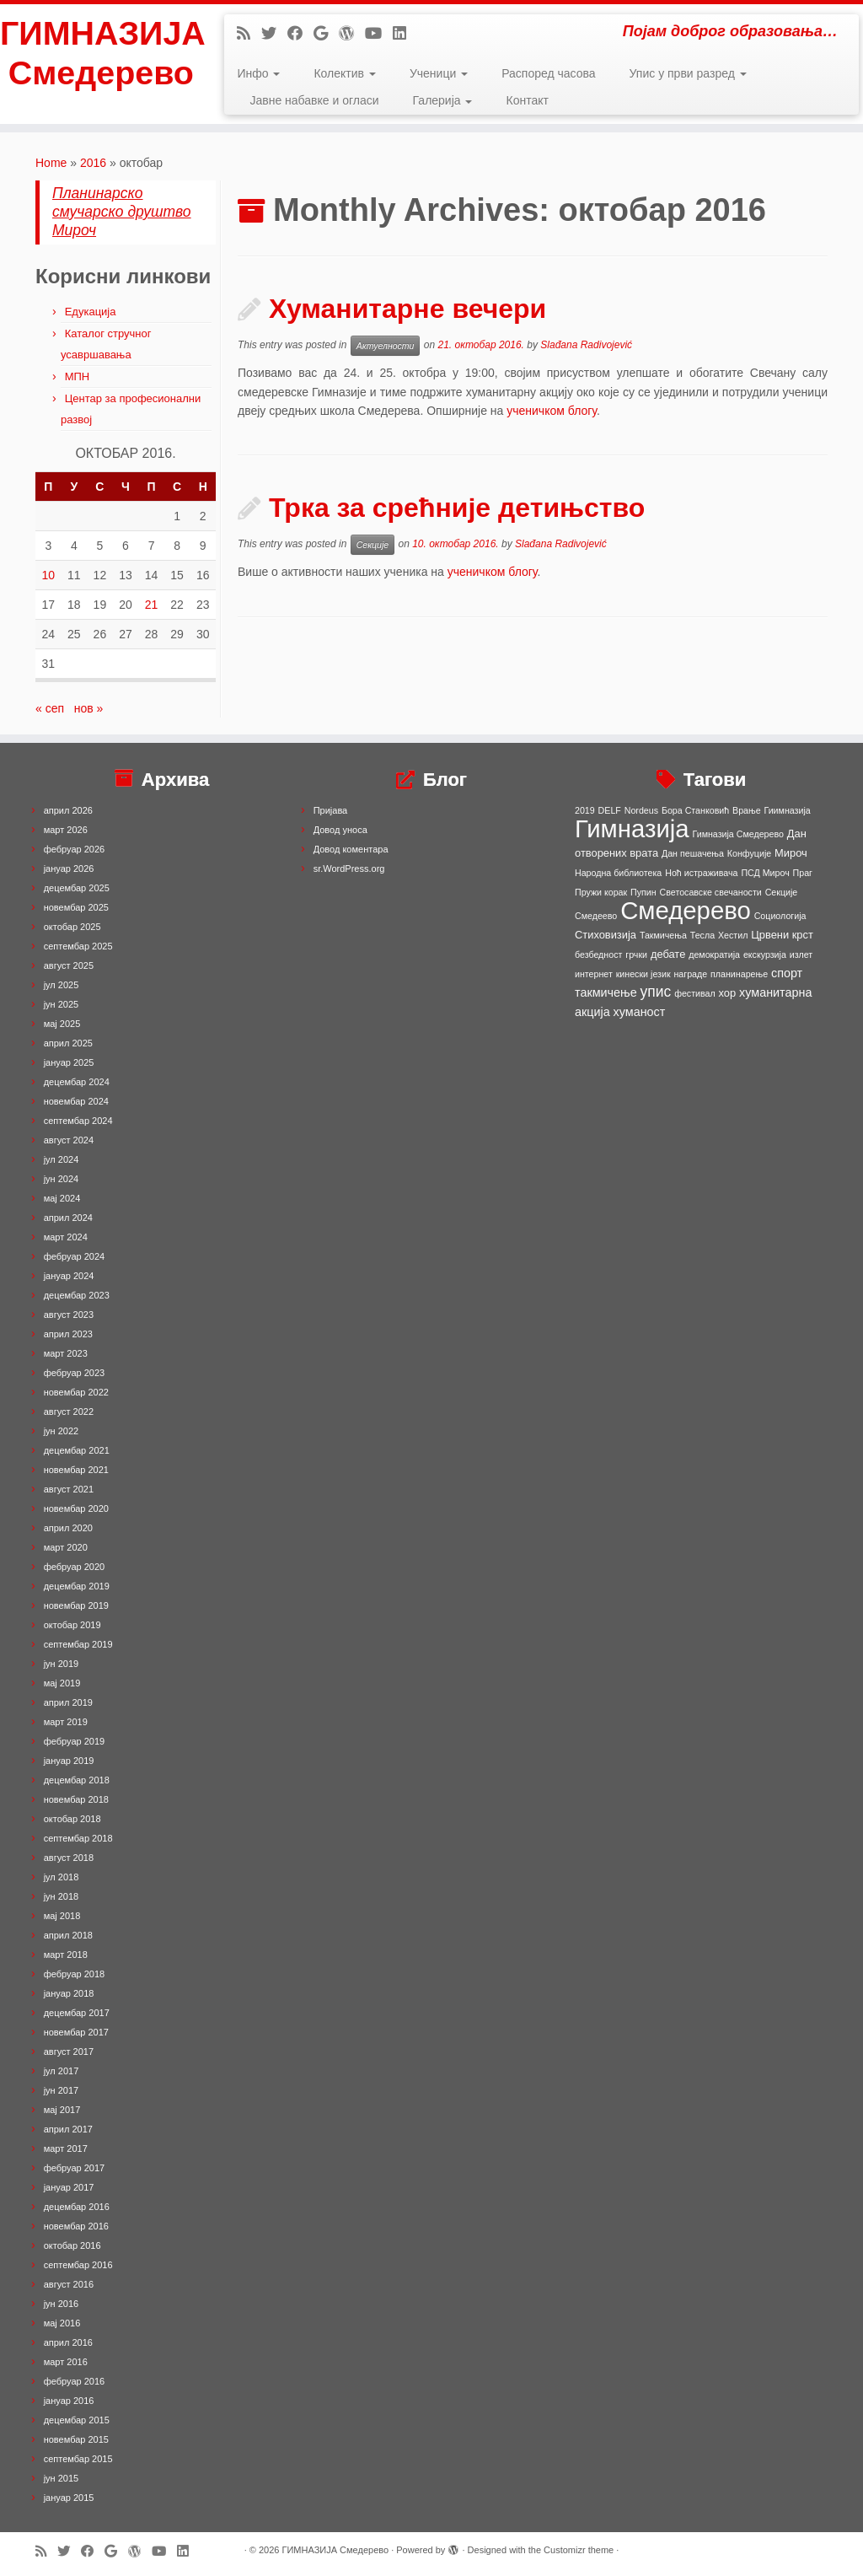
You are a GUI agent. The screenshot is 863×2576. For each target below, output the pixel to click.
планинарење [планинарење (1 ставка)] (739, 974)
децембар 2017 (77, 2013)
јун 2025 (61, 1004)
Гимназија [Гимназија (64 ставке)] (632, 828)
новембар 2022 (76, 1392)
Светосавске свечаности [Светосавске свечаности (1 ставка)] (711, 892)
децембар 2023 (77, 1295)
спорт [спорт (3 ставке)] (786, 973)
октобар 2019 (72, 1625)
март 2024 (66, 1237)
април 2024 (68, 1218)
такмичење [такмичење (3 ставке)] (606, 992)
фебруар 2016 (74, 2381)
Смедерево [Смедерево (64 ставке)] (685, 910)
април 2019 (68, 1702)
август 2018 (69, 1858)
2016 (93, 162)
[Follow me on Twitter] (274, 33)
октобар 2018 (72, 1819)
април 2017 (68, 2129)
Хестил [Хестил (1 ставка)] (733, 935)
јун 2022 (61, 1431)
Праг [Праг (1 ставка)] (802, 873)
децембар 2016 (77, 2207)
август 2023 (69, 1315)
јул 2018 (61, 1877)
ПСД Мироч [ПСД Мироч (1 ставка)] (765, 873)
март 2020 (66, 1547)
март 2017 (66, 2148)
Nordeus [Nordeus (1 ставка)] (641, 810)
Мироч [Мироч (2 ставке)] (791, 853)
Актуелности (385, 346)
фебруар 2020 (74, 1567)
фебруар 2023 (74, 1373)
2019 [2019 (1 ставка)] (585, 810)
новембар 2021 (76, 1470)
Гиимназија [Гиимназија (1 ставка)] (787, 810)
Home (51, 162)
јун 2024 (61, 1179)
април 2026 (68, 810)
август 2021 (69, 1489)
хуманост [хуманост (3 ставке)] (640, 1012)
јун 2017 (61, 2090)
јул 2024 (61, 1159)
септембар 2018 (78, 1838)
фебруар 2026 (74, 849)
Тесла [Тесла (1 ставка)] (702, 935)
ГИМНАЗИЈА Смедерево (101, 54)
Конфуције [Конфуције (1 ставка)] (749, 853)
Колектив (344, 73)
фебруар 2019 (74, 1741)
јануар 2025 (69, 1062)
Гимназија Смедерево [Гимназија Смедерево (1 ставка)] (738, 834)
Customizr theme (579, 2550)
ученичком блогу (552, 410)
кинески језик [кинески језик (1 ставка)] (643, 974)
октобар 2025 (72, 927)
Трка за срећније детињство (457, 507)
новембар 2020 (76, 1508)
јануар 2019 (69, 1761)
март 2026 (66, 830)
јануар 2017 (69, 2187)
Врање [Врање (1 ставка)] (746, 810)
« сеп (49, 708)
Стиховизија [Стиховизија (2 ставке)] (605, 934)
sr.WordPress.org (349, 868)
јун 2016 (61, 2304)
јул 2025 (61, 985)
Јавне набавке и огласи (313, 100)
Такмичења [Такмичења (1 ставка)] (663, 935)
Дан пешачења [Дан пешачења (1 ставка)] (693, 853)
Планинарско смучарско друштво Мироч (121, 212)
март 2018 (66, 1954)
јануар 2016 (69, 2401)
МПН (77, 376)
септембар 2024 (78, 1121)
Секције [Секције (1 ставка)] (781, 892)
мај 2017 (62, 2110)
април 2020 (68, 1528)
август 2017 (69, 2051)
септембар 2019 (78, 1644)
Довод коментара (351, 849)
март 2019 (66, 1722)
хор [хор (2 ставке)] (728, 993)
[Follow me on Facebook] (300, 33)
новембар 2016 (76, 2226)
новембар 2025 (76, 907)
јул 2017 (61, 2071)
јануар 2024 (69, 1276)
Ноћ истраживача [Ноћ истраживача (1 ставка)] (701, 873)
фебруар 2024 (74, 1256)
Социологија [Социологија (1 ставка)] (780, 916)
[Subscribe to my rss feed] (249, 33)
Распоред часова (548, 73)
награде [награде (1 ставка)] (690, 974)
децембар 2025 (77, 888)
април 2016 (68, 2342)
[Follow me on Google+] (326, 33)
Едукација (90, 311)
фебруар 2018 (74, 1974)
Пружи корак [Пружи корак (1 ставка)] (601, 892)
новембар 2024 (76, 1101)
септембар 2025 (78, 946)
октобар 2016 (72, 2245)
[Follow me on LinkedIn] (405, 33)
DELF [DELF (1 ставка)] (609, 810)
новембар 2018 (76, 1799)
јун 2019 (61, 1664)
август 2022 (69, 1411)
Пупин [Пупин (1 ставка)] (643, 892)
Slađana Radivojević (586, 345)
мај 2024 (62, 1198)
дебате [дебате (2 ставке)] (668, 954)
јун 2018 (61, 1896)
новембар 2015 (76, 2439)
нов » (89, 708)
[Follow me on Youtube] (379, 33)
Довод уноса (340, 830)
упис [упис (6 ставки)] (656, 991)
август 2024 (69, 1140)
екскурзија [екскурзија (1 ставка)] (764, 954)
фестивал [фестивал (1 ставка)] (695, 993)
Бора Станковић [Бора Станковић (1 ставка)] (695, 810)
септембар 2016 (78, 2265)
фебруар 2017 (74, 2168)
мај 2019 (62, 1683)
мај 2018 (62, 1916)
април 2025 (68, 1043)
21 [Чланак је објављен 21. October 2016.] (151, 604)
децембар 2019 (77, 1586)
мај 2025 (62, 1024)
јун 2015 (61, 2478)
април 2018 (68, 1935)
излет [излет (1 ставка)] (801, 954)
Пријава (331, 810)
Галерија (443, 100)
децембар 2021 (77, 1450)
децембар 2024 (77, 1082)
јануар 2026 (69, 868)
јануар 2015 (69, 2498)
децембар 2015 (77, 2420)
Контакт (527, 100)
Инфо (258, 73)
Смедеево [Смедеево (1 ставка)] (596, 916)
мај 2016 (62, 2323)
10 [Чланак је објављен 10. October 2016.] (48, 575)
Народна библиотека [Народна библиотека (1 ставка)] (618, 873)
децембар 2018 (77, 1780)
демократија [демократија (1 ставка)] (714, 954)
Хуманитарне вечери (407, 308)
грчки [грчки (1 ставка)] (636, 954)
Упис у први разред (688, 73)
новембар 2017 (76, 2032)
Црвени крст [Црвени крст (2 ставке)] (782, 934)
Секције (372, 545)
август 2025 (69, 965)
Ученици (439, 73)
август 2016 (69, 2284)
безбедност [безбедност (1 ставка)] (598, 954)
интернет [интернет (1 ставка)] (594, 974)
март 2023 (66, 1353)
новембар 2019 (76, 1605)
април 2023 (68, 1334)
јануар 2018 (69, 1993)
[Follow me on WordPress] (352, 33)
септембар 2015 (78, 2459)
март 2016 (66, 2362)
